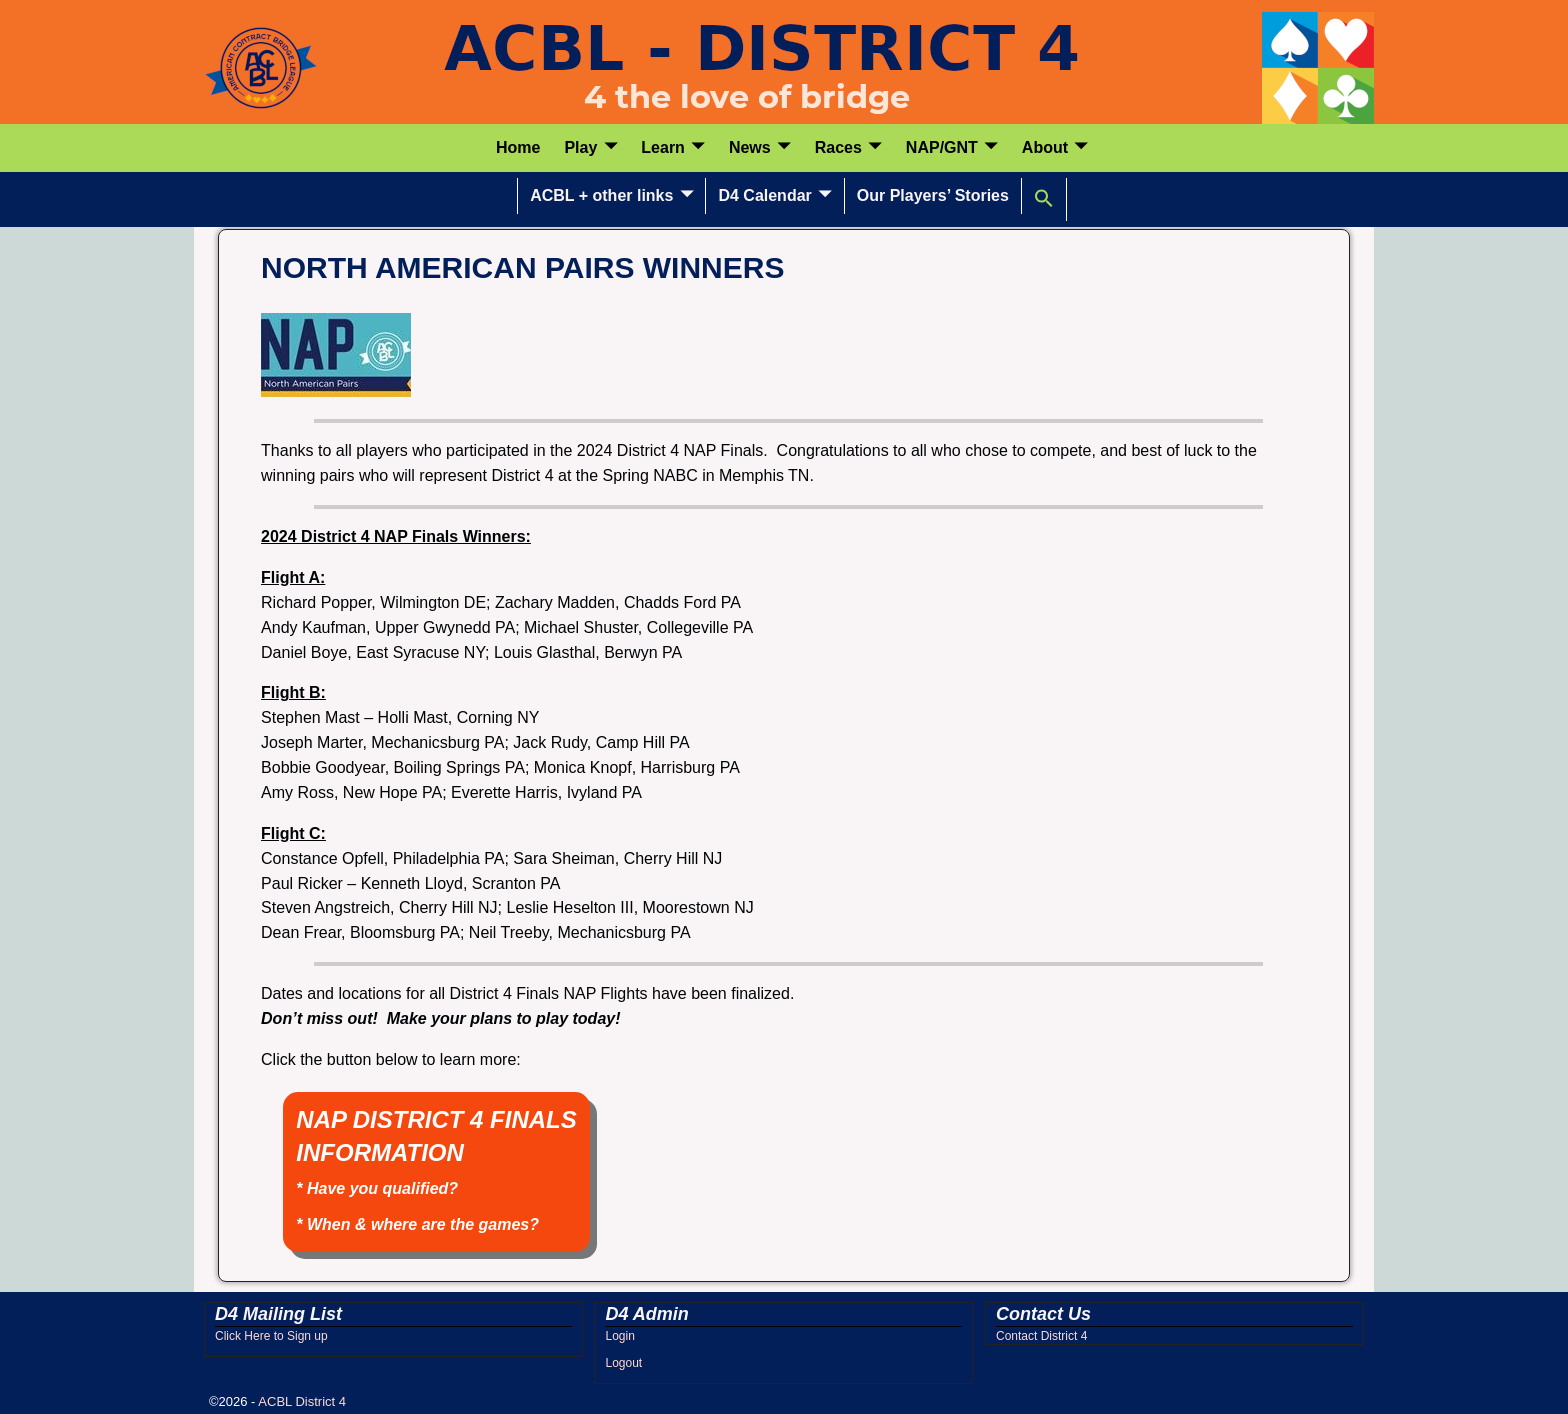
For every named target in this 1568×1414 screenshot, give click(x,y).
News (750, 147)
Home (518, 147)
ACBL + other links (601, 195)
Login (619, 1336)
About (1045, 147)
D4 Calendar (764, 195)
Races (838, 147)
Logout (623, 1363)
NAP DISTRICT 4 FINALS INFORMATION (436, 1169)
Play (580, 147)
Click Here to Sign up (271, 1336)
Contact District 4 (1041, 1336)
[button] (1044, 199)
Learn (663, 147)
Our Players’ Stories (933, 195)
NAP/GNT (942, 147)
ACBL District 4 (302, 1401)
